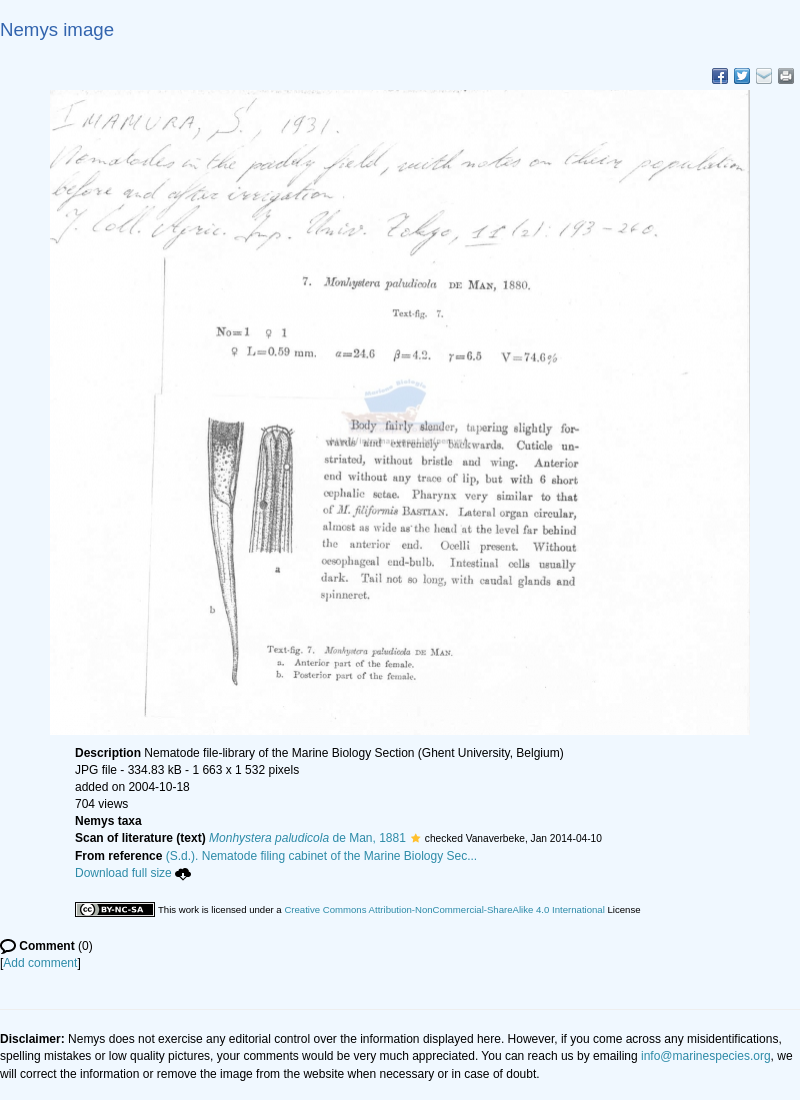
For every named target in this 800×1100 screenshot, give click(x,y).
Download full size (133, 873)
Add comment (40, 963)
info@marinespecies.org (706, 1056)
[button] (415, 838)
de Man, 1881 (307, 838)
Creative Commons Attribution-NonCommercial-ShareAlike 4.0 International (444, 909)
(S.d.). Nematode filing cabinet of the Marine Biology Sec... (322, 856)
